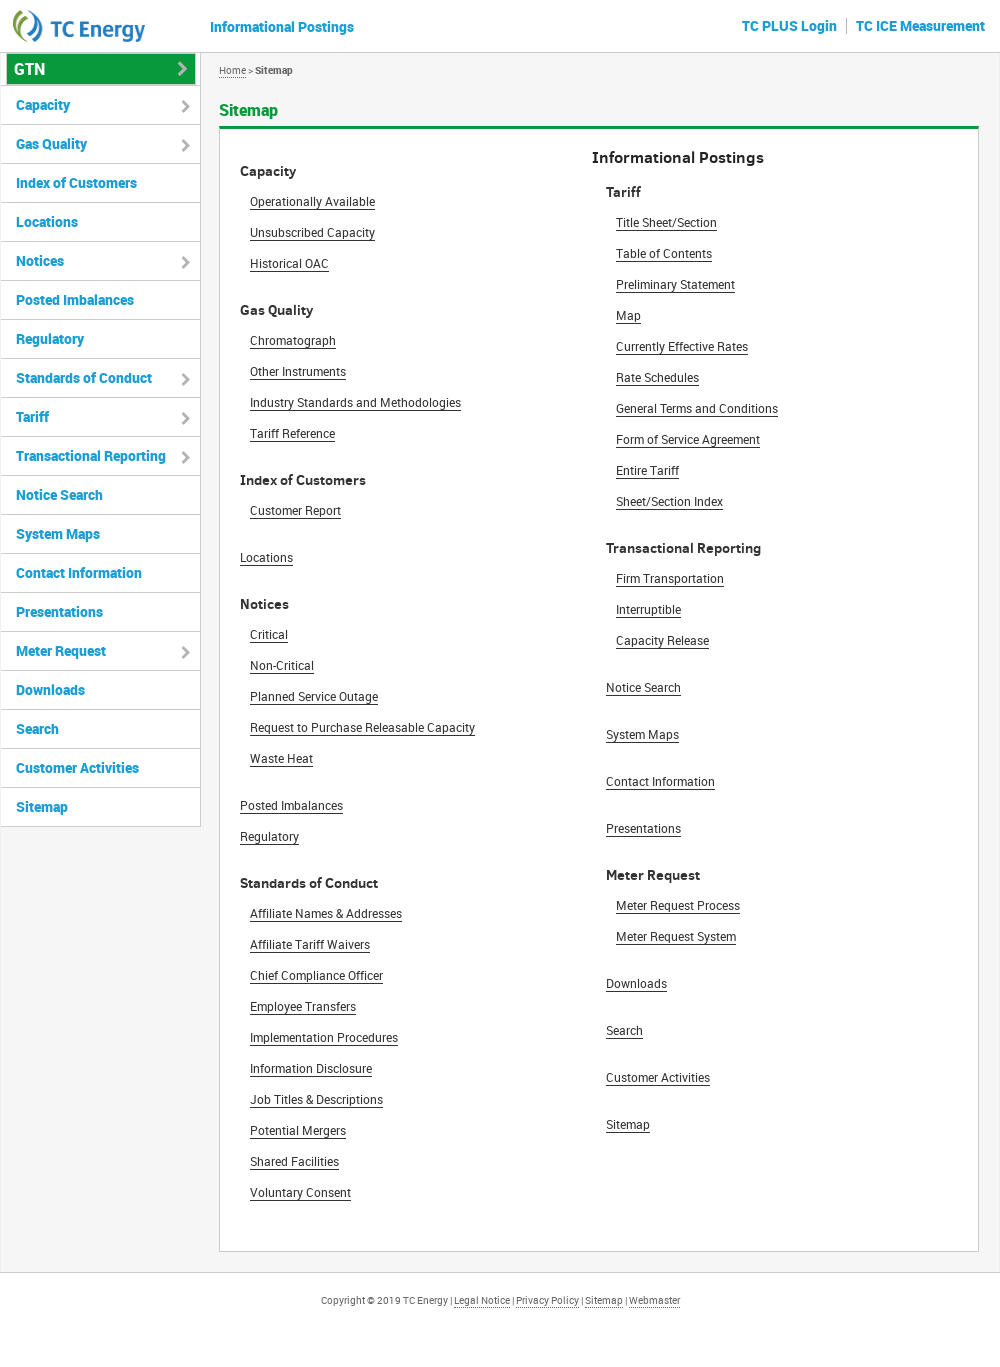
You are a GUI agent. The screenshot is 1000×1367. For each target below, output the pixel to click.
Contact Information (660, 781)
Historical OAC (289, 263)
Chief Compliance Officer (316, 975)
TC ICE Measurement (920, 25)
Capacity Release (662, 640)
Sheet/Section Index (669, 501)
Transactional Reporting (91, 455)
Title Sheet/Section (666, 222)
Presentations (643, 828)
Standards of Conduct (84, 377)
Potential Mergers (298, 1130)
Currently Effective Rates (682, 346)
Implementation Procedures (324, 1037)
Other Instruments (298, 371)
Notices (40, 260)
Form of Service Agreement (688, 439)
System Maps (642, 734)
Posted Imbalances (291, 805)
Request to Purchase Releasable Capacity (362, 727)
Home (232, 70)
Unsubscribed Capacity (312, 232)
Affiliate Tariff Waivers (310, 944)
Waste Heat (281, 758)
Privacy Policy (547, 1300)
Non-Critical (282, 665)
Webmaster (654, 1300)
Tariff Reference (292, 433)
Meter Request (61, 650)
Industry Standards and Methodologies (355, 402)
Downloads (636, 983)
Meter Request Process (678, 905)
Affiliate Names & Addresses (326, 913)
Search (624, 1030)
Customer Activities (658, 1077)
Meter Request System (676, 936)
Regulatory (269, 836)
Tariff (32, 416)
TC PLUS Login (789, 25)
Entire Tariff (647, 470)
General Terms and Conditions (697, 408)
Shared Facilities (294, 1161)
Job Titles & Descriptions (316, 1099)
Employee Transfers (303, 1006)
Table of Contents (664, 253)
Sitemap (628, 1124)
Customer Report (295, 510)
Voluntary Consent (300, 1192)
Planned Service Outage (314, 696)
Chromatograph (293, 340)
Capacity (43, 104)
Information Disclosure (311, 1068)
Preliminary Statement (675, 284)
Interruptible (648, 609)
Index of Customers (76, 182)
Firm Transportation (670, 578)
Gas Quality (51, 143)
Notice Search (643, 687)
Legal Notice (482, 1300)
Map (628, 315)
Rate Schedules (657, 377)
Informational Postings (282, 26)
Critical (269, 634)
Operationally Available (312, 201)
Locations (266, 557)
